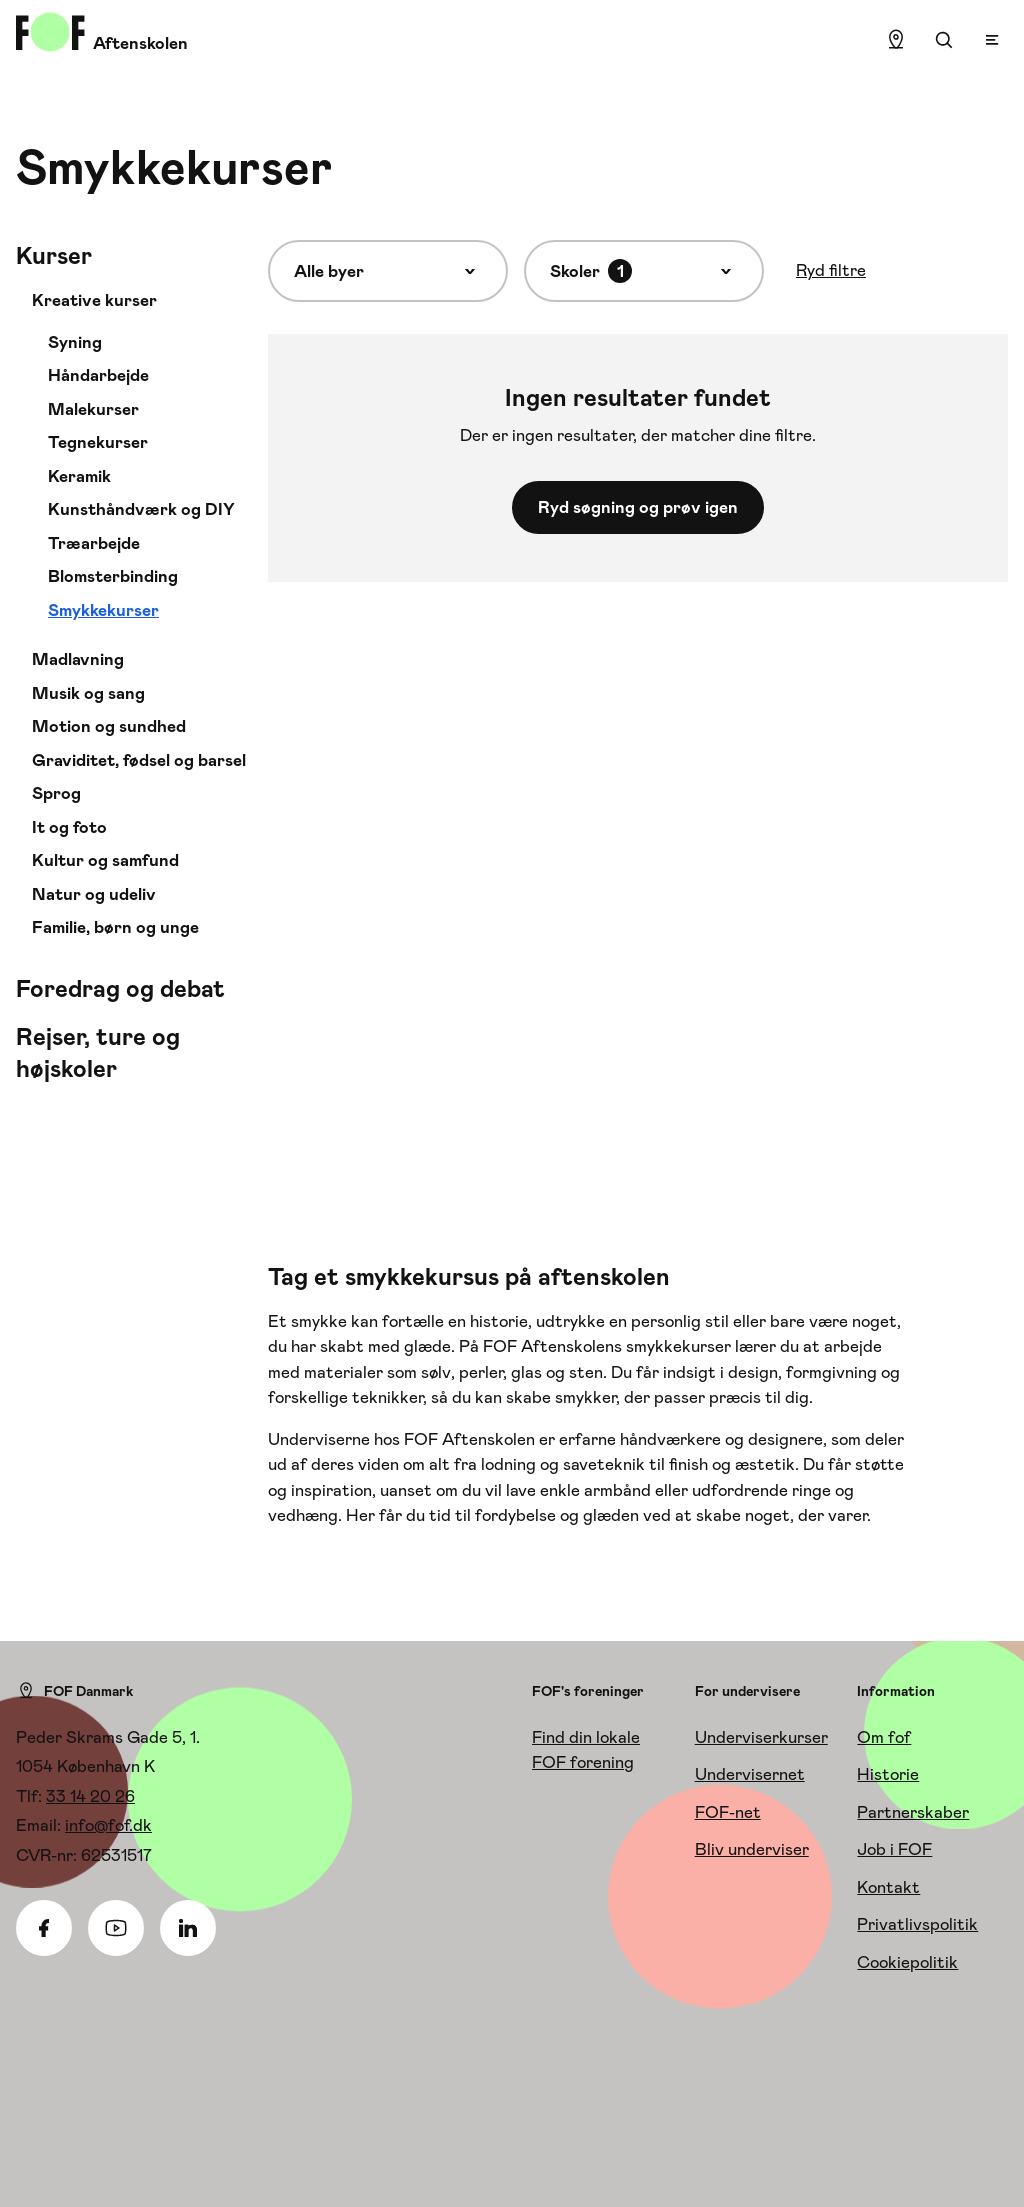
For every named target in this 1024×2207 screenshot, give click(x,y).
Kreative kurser (94, 300)
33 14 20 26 (90, 1796)
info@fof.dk (108, 1825)
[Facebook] (44, 1928)
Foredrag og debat (120, 989)
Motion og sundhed (109, 726)
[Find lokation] (896, 40)
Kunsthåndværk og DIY (141, 509)
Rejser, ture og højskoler (98, 1053)
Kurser (54, 256)
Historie (888, 1774)
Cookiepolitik (907, 1962)
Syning (75, 342)
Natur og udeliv (94, 894)
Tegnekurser (98, 442)
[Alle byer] (388, 271)
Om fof (884, 1737)
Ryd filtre (831, 270)
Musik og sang (88, 693)
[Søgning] (944, 40)
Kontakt (888, 1887)
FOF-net (728, 1812)
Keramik (79, 476)
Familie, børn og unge (115, 927)
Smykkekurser (103, 610)
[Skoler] (644, 271)
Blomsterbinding (113, 576)
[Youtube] (116, 1928)
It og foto (69, 827)
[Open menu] (992, 40)
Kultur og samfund (105, 860)
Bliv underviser (752, 1849)
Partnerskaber (913, 1812)
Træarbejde (94, 543)
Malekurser (93, 409)
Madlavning (78, 659)
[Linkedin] (188, 1928)
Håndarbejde (98, 375)
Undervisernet (750, 1774)
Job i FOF (894, 1849)
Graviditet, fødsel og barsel (139, 760)
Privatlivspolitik (917, 1924)
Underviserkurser (761, 1737)
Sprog (56, 793)
